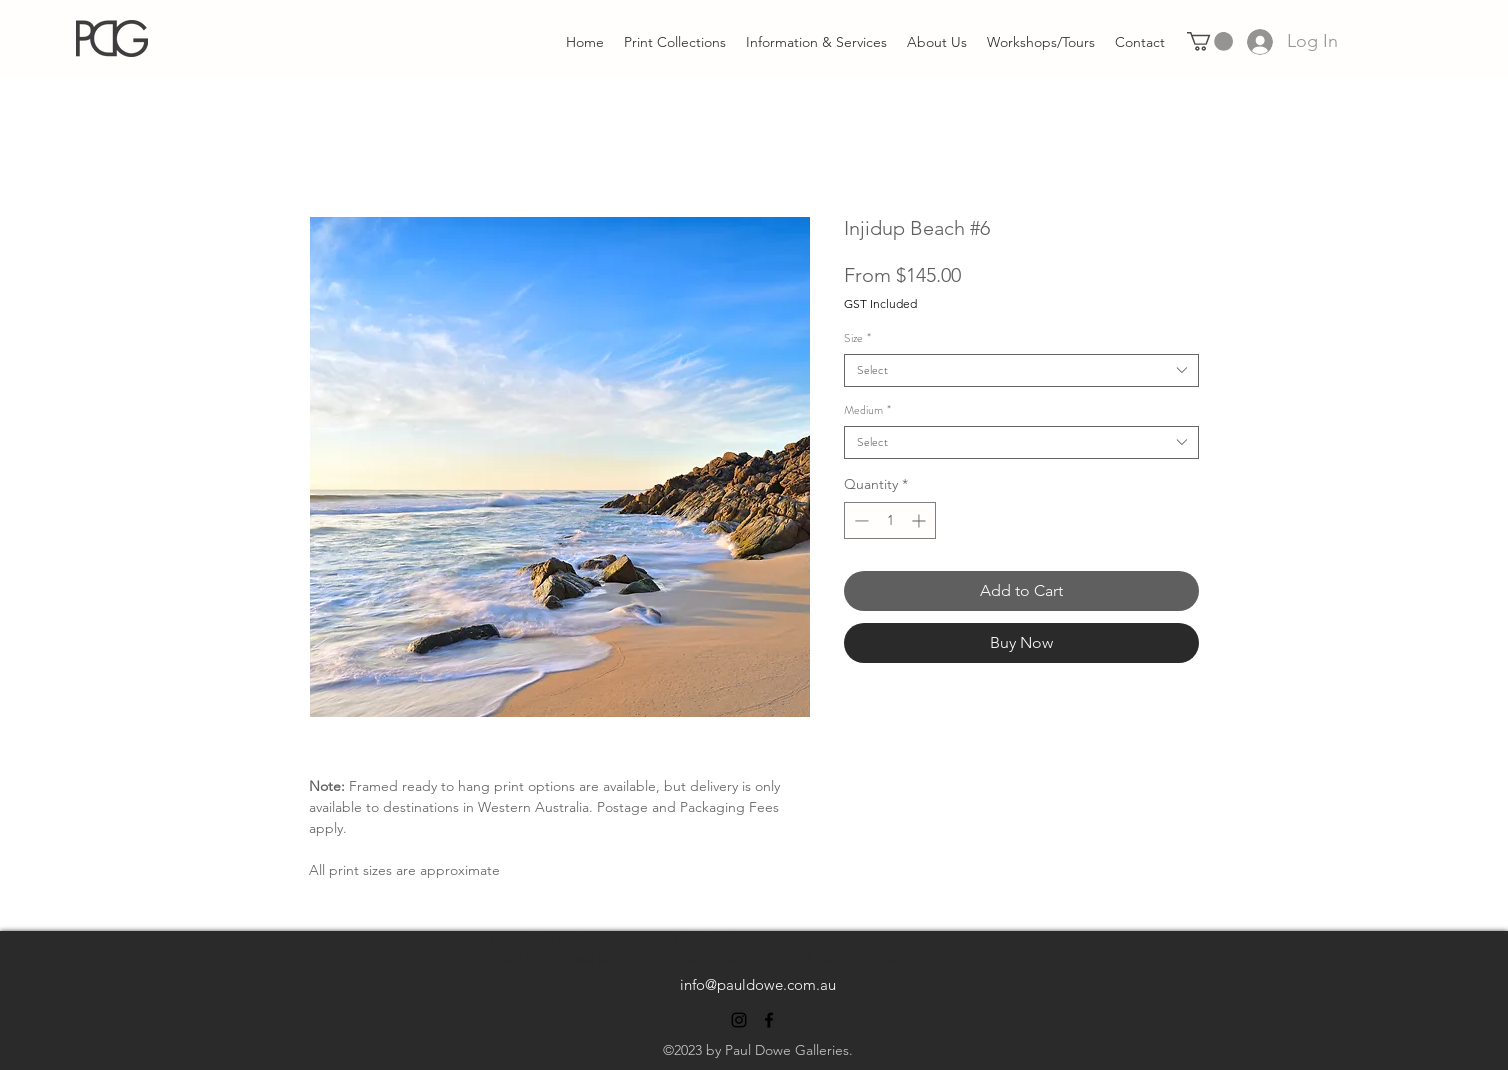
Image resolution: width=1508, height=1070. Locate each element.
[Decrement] (859, 520)
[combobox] (1021, 370)
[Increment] (920, 520)
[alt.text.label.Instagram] (739, 1020)
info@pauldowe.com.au (758, 984)
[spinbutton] (890, 520)
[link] (1210, 41)
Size (857, 338)
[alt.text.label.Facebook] (769, 1020)
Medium (867, 410)
